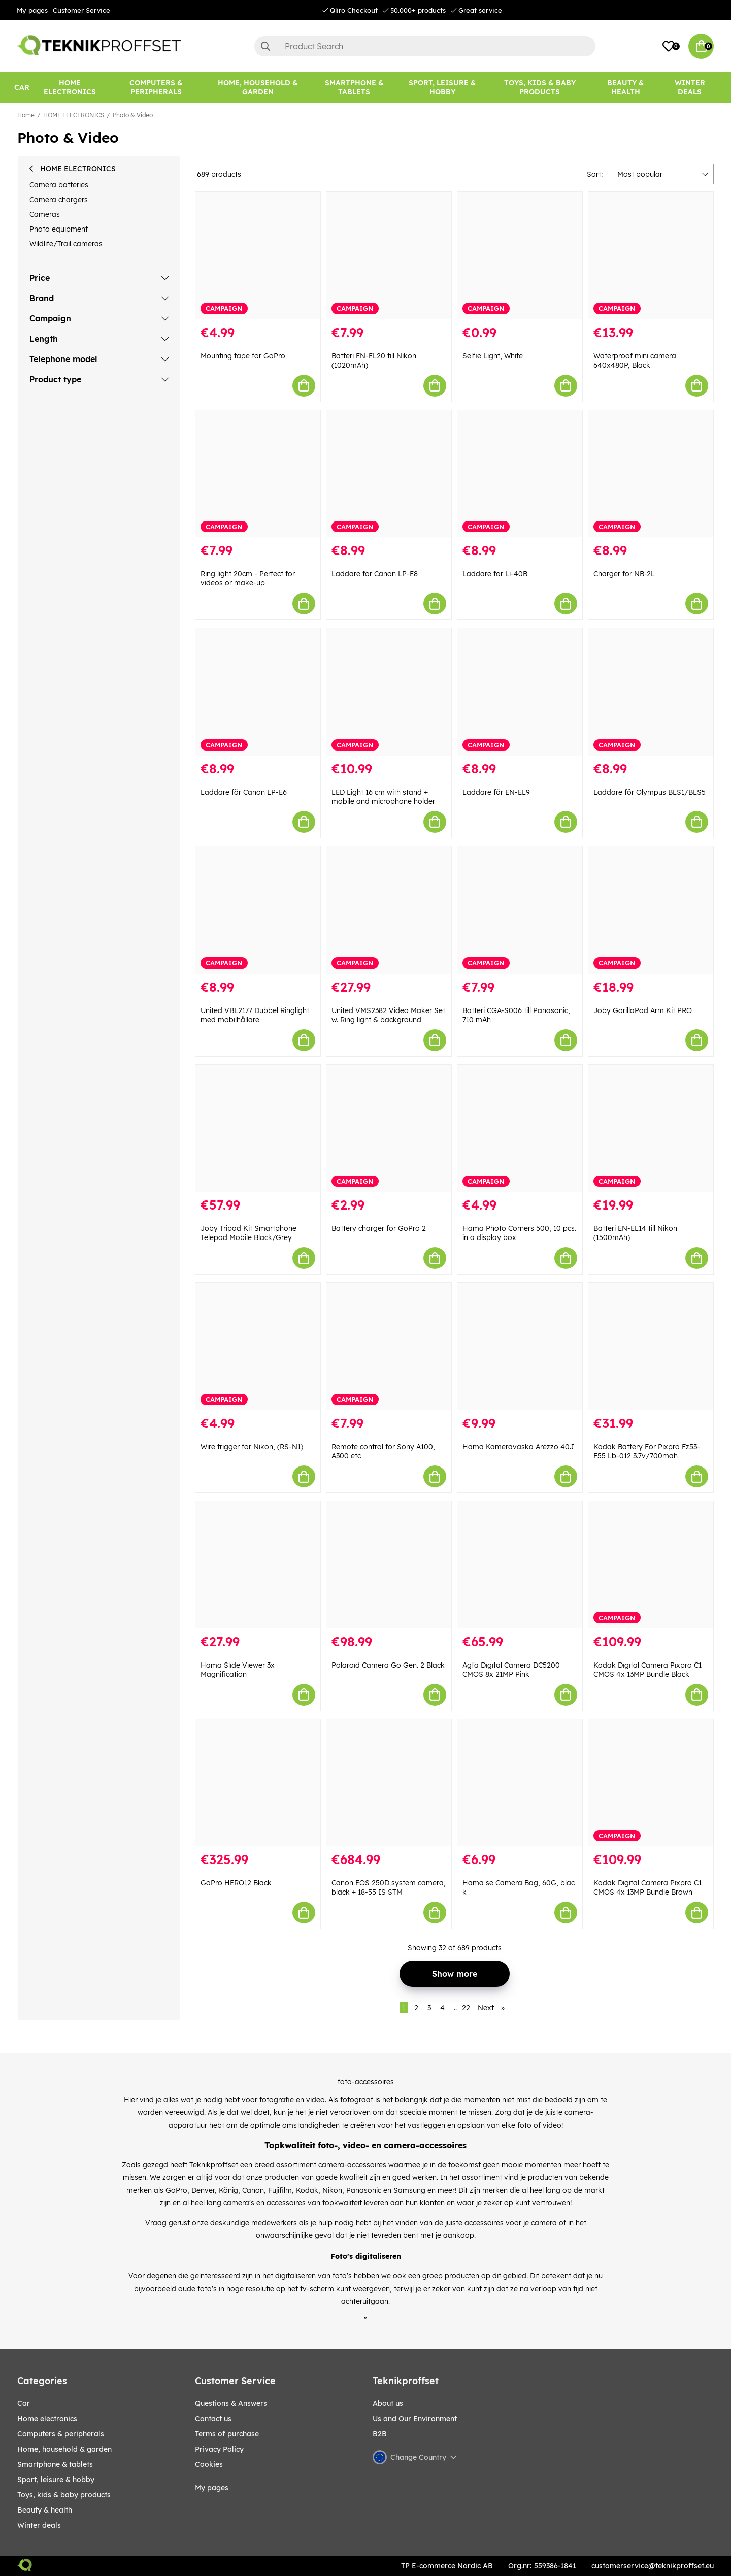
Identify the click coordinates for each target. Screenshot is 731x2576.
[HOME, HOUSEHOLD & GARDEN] (258, 87)
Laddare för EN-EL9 (496, 792)
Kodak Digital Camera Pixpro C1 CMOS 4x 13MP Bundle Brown (647, 1887)
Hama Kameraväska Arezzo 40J (518, 1446)
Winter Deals (690, 87)
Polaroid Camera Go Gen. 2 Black (388, 1665)
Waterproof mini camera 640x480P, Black (634, 360)
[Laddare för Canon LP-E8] (389, 474)
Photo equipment (58, 229)
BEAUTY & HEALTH (44, 2510)
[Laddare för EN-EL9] (519, 692)
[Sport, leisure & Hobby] (442, 87)
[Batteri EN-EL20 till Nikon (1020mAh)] (389, 255)
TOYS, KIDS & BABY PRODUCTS (64, 2494)
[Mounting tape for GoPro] (258, 255)
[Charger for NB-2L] (650, 474)
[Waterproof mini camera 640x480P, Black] (650, 255)
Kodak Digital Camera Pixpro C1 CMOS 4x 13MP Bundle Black (647, 1669)
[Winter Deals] (690, 87)
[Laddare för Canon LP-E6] (258, 692)
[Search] (424, 46)
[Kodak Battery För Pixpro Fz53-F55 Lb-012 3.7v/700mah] (650, 1346)
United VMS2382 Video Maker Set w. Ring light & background (388, 1015)
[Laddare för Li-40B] (519, 474)
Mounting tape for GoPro (243, 356)
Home (26, 115)
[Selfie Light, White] (519, 255)
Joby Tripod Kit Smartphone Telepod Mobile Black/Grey (248, 1233)
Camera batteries (58, 184)
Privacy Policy (219, 2449)
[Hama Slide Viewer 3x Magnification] (258, 1564)
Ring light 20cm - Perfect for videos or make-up (248, 578)
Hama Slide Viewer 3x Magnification (238, 1669)
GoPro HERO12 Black (236, 1882)
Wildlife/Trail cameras (66, 243)
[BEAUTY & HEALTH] (625, 87)
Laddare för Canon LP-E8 (374, 573)
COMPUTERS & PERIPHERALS (60, 2433)
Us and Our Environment (415, 2418)
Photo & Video (133, 115)
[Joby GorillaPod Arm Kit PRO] (650, 910)
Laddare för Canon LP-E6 (244, 792)
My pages (32, 10)
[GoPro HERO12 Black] (258, 1783)
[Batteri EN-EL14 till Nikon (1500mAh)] (650, 1128)
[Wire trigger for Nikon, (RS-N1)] (258, 1346)
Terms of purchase (227, 2433)
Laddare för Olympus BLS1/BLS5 (649, 792)
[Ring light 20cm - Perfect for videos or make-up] (258, 474)
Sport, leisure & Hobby (55, 2479)
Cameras (44, 214)
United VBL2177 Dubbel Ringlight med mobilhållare (255, 1015)
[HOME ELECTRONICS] (70, 87)
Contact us (213, 2418)
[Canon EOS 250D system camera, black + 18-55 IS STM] (389, 1783)
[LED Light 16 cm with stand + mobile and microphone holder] (389, 692)
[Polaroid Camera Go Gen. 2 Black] (389, 1564)
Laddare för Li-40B (494, 573)
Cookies (209, 2464)
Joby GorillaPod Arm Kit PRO (642, 1010)
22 (466, 2007)
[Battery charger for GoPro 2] (389, 1128)
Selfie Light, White (492, 356)
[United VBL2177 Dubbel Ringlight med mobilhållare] (258, 910)
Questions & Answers (231, 2403)
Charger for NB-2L (624, 573)
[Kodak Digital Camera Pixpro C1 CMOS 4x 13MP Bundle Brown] (650, 1783)
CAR (23, 2403)
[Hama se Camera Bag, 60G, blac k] (519, 1783)
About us (388, 2403)
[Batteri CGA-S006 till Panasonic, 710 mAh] (519, 910)
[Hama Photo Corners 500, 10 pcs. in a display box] (519, 1128)
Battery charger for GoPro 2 (378, 1228)
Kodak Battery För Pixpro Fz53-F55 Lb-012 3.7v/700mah (646, 1451)
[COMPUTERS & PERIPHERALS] (156, 87)
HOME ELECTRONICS (73, 115)
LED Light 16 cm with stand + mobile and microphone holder (383, 797)
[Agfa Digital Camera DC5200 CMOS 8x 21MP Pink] (519, 1564)
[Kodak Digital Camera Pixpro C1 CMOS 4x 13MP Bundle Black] (650, 1564)
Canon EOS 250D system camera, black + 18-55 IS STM (388, 1887)
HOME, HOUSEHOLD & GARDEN (64, 2449)
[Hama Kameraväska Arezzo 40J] (519, 1346)
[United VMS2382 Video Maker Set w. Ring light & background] (389, 910)
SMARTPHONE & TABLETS (55, 2464)
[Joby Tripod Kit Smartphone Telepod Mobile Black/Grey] (258, 1128)
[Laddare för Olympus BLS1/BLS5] (650, 692)
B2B (380, 2433)
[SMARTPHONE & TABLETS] (354, 87)
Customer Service (81, 10)
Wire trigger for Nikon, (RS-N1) (252, 1446)
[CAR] (22, 87)
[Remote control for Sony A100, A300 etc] (389, 1346)
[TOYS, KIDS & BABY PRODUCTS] (540, 87)
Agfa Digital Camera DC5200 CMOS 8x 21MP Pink (511, 1669)
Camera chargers (58, 199)
